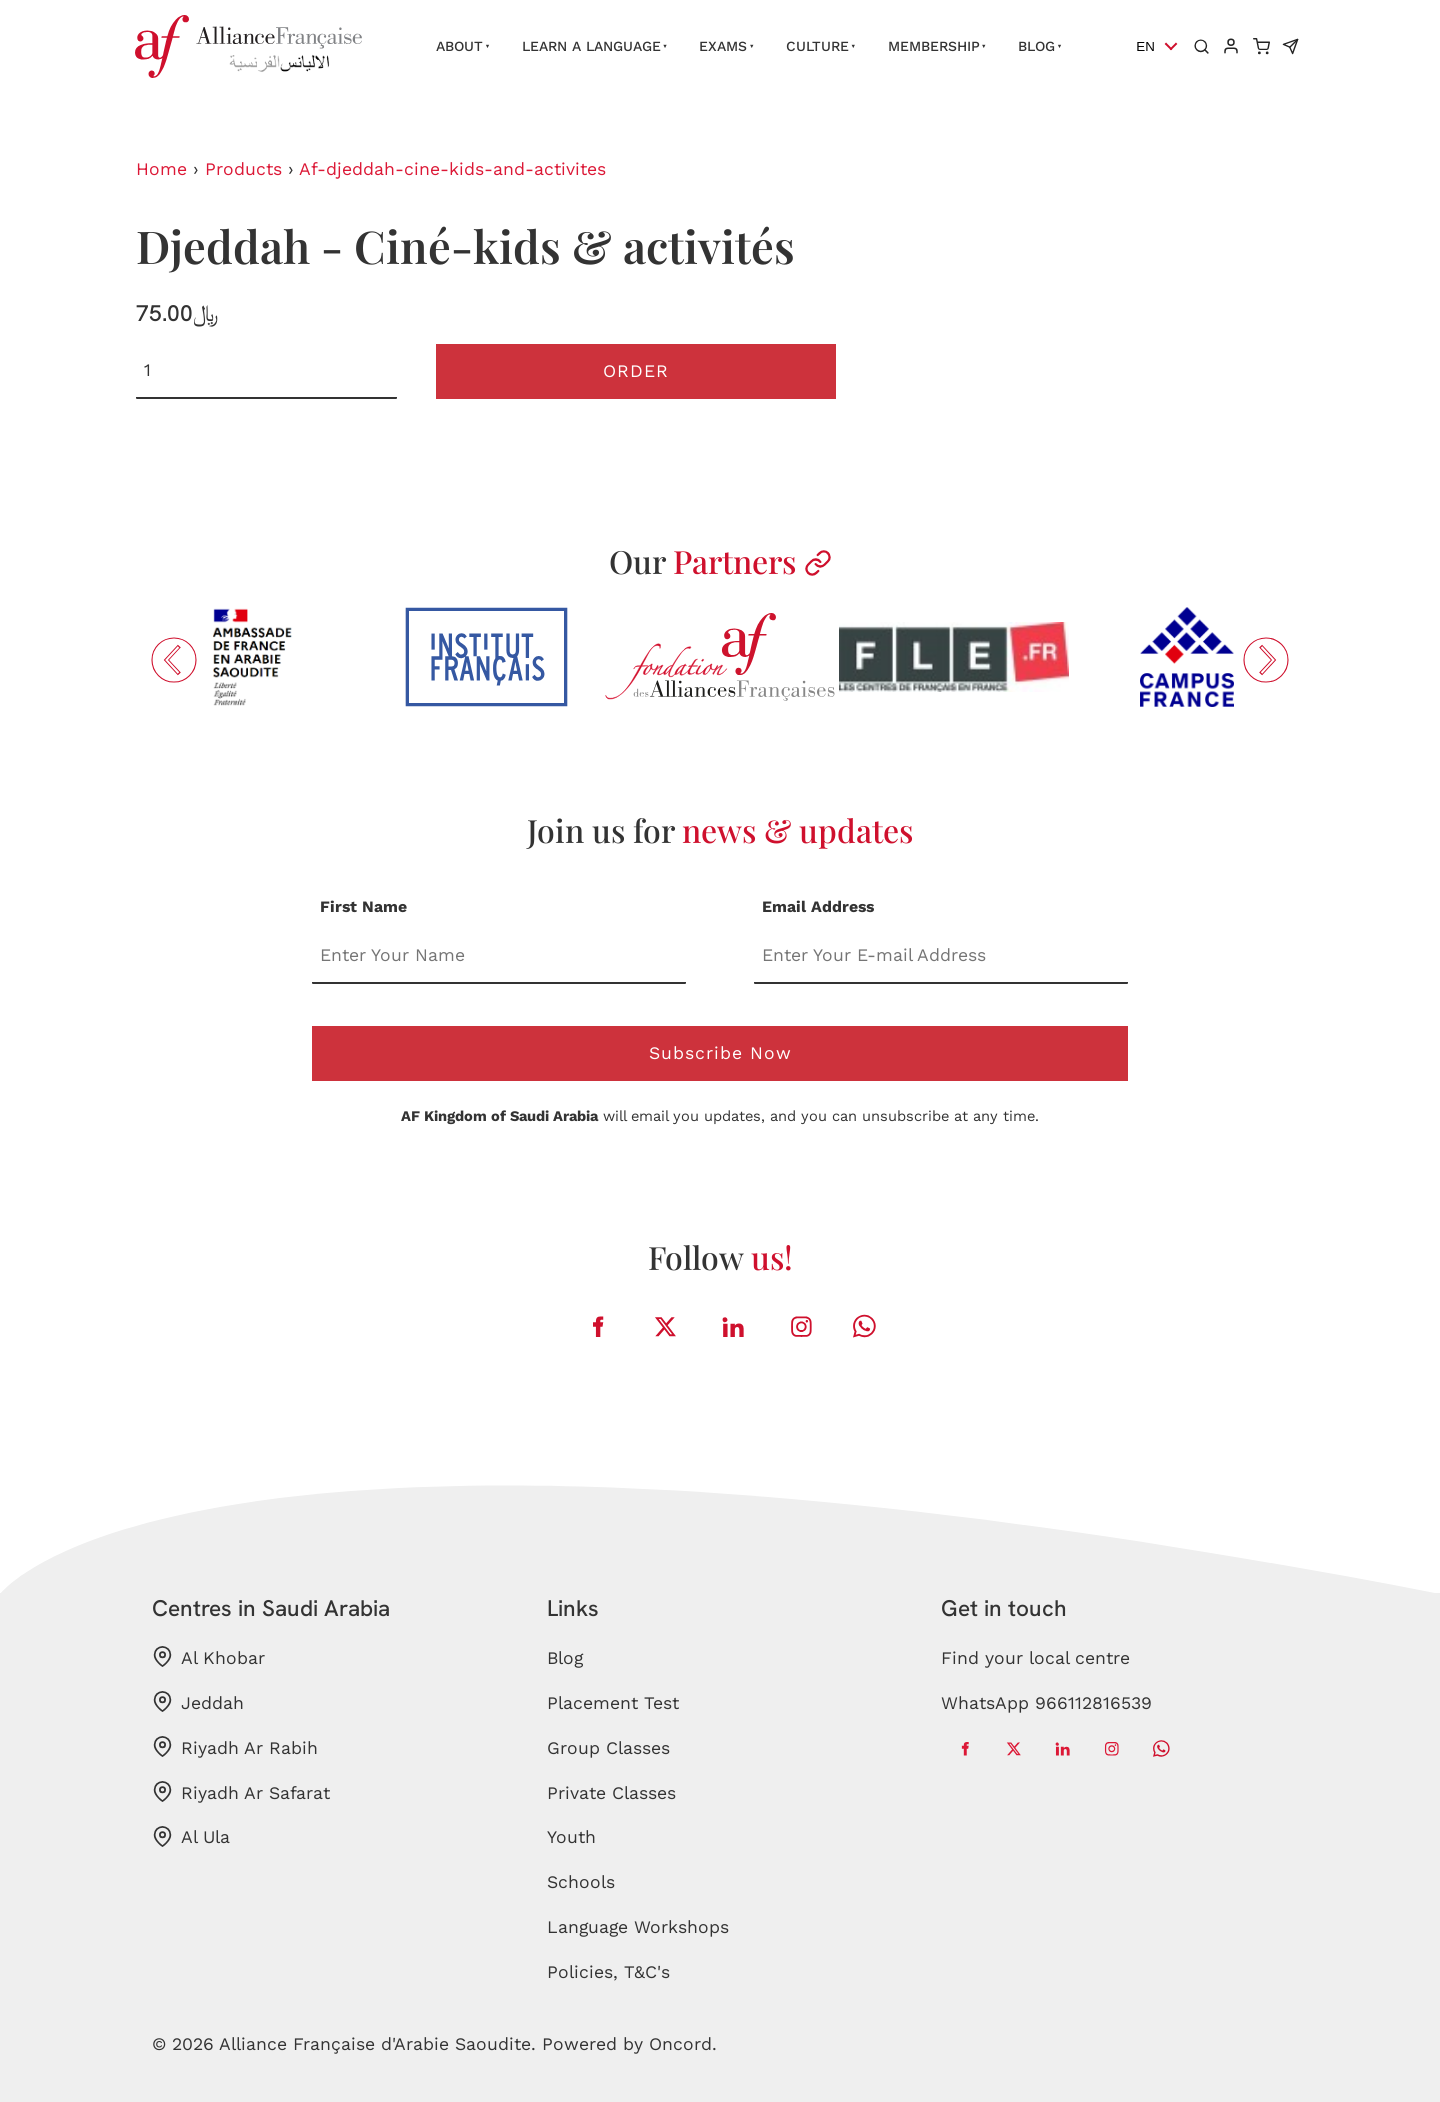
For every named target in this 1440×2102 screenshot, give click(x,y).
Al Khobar (208, 1657)
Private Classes (611, 1793)
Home (161, 169)
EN (1145, 46)
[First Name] (499, 956)
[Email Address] (941, 956)
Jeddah (198, 1702)
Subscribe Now (720, 1053)
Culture (817, 46)
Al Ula (191, 1837)
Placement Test (613, 1703)
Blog (1036, 46)
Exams (723, 46)
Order (636, 371)
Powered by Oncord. (629, 2044)
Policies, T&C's (608, 1972)
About (459, 46)
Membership (934, 46)
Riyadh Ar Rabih (235, 1747)
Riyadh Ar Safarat (241, 1792)
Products (243, 169)
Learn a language (591, 46)
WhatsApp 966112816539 (1046, 1703)
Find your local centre (1035, 1658)
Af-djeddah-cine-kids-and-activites (452, 169)
